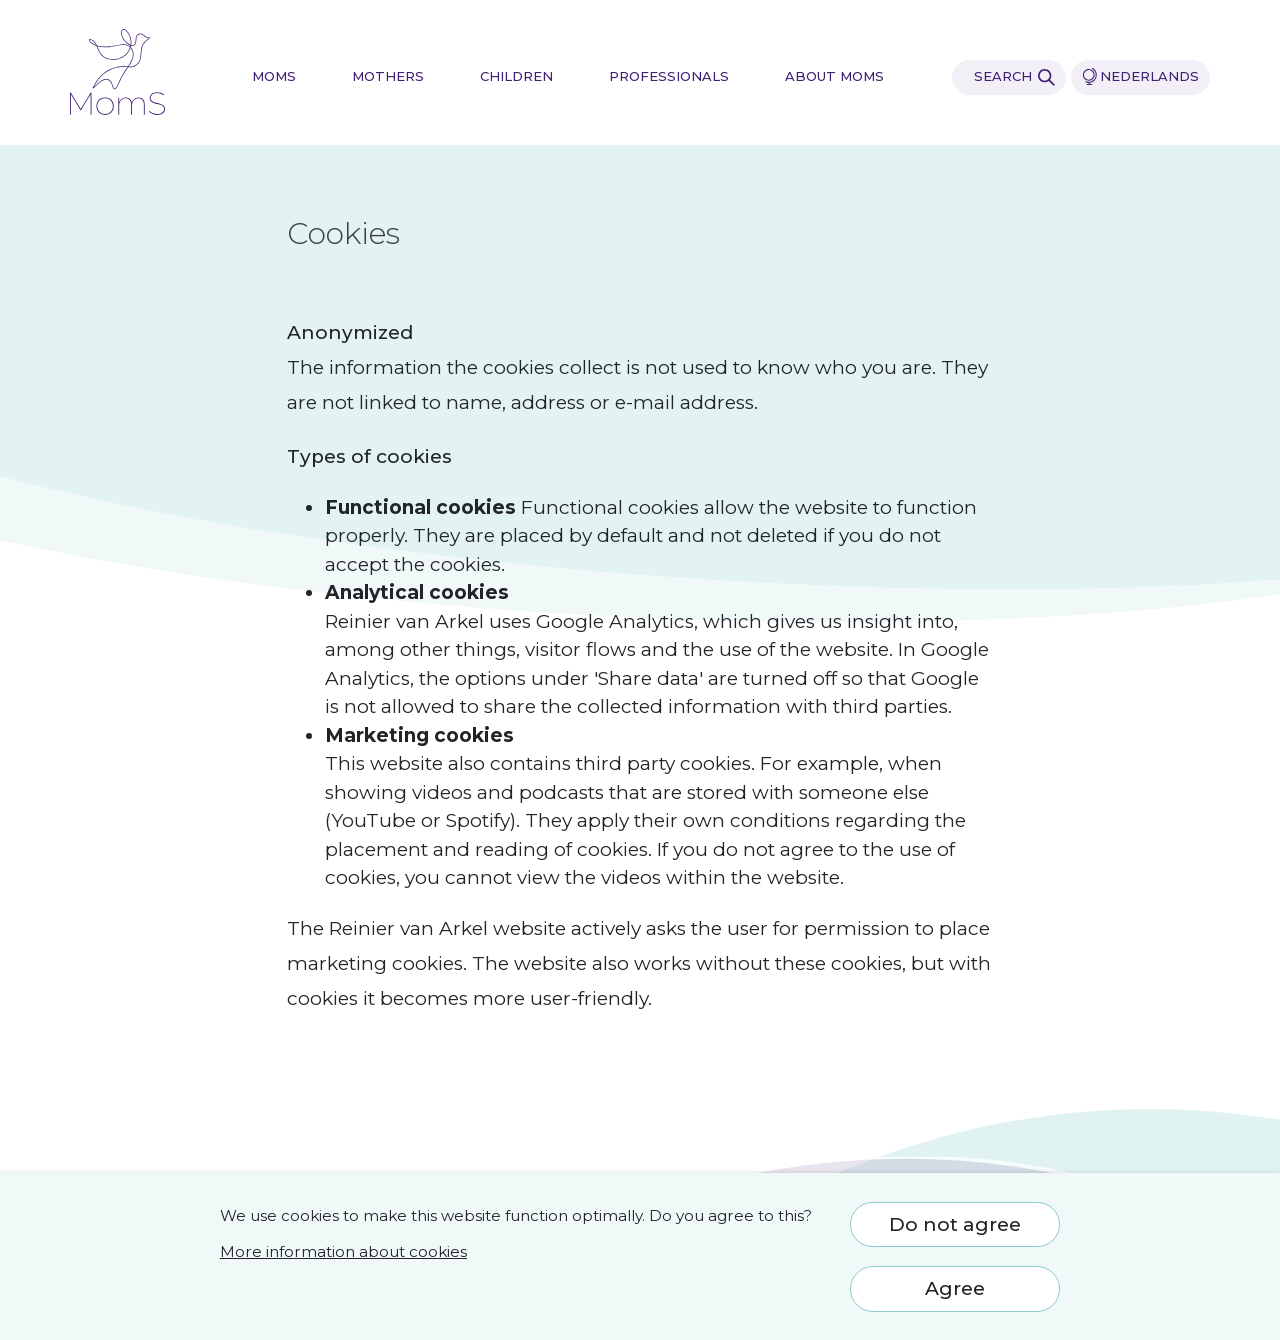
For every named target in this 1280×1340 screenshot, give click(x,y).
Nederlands (1140, 76)
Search (1014, 77)
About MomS (834, 76)
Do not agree (955, 1224)
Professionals (669, 76)
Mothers (388, 76)
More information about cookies (343, 1251)
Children (516, 76)
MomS (274, 76)
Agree (955, 1288)
